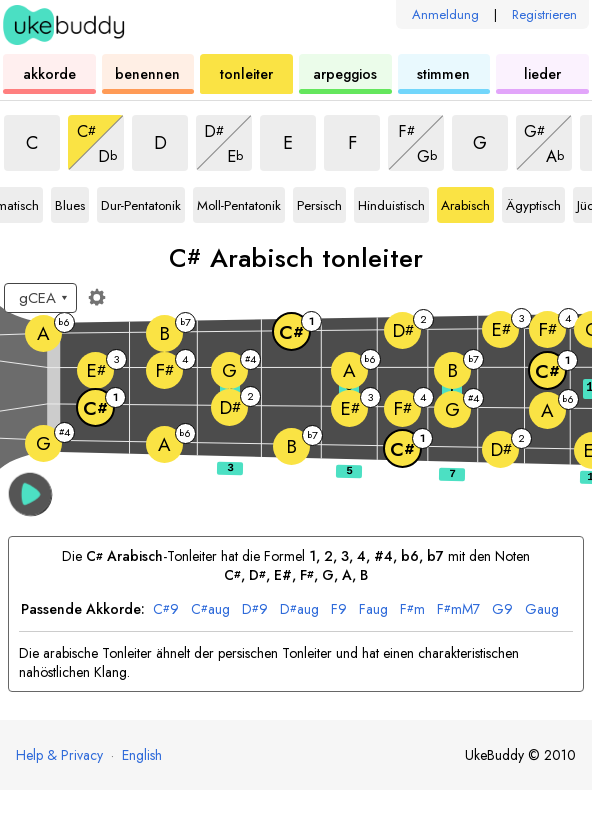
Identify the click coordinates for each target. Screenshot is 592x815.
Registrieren (544, 14)
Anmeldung (445, 14)
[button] (30, 494)
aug (210, 609)
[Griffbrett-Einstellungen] (97, 297)
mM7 (458, 609)
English (142, 755)
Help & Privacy (59, 755)
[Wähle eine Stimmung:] (40, 298)
